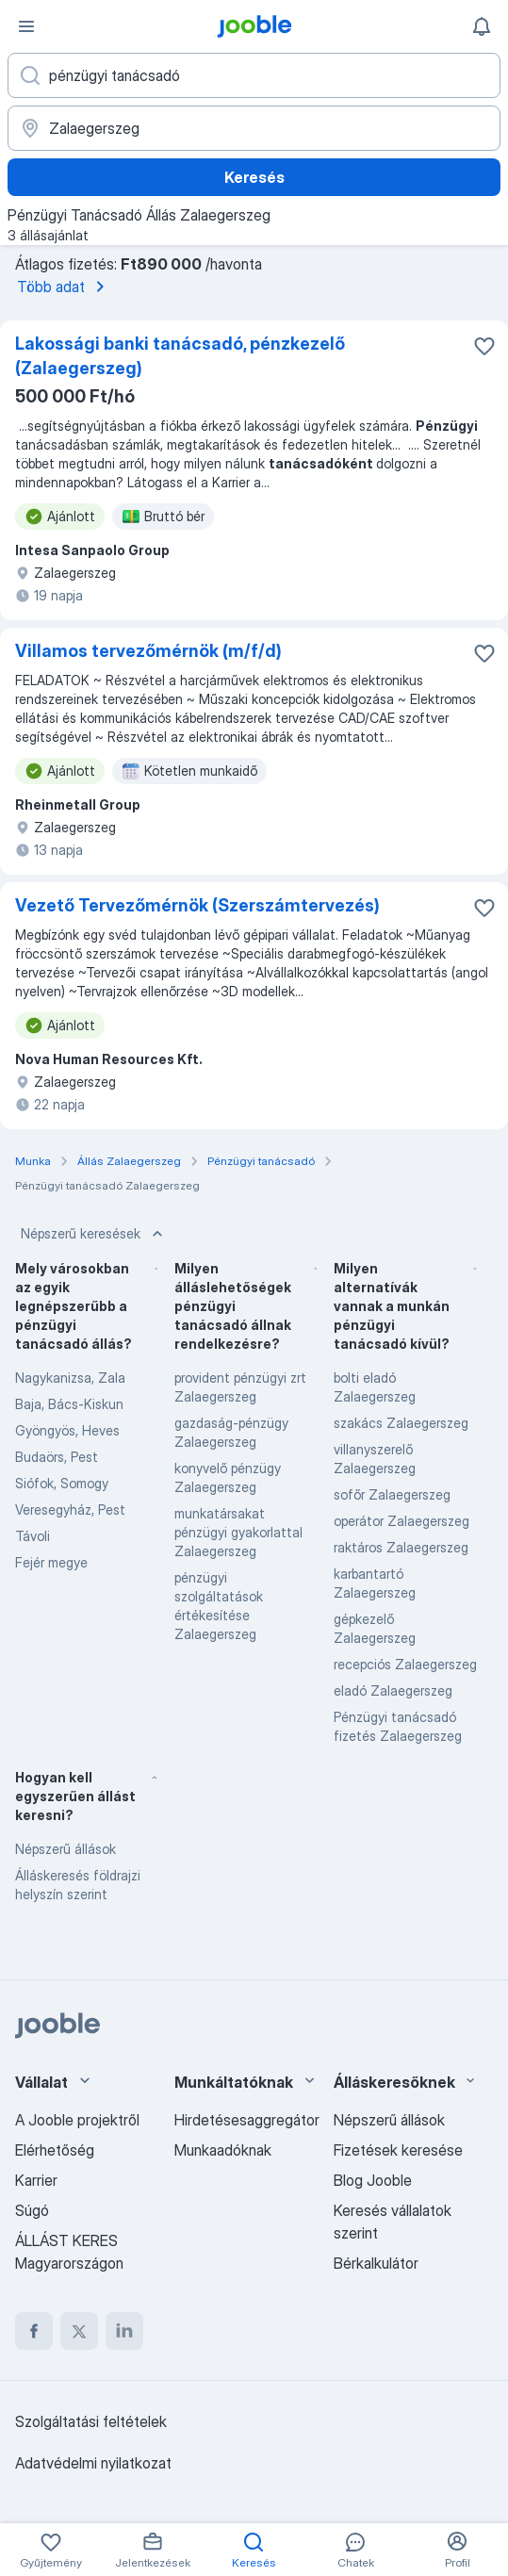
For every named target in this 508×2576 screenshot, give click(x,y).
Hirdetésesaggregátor (247, 2119)
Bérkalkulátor (376, 2263)
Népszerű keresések (94, 1233)
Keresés (254, 177)
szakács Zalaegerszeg (401, 1423)
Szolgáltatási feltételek (91, 2421)
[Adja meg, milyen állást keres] (254, 75)
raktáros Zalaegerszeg (401, 1547)
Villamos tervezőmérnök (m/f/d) (148, 651)
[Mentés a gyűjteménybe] (484, 346)
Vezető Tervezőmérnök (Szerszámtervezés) (197, 905)
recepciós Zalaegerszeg (405, 1664)
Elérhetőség (54, 2150)
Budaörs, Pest (56, 1457)
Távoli (32, 1536)
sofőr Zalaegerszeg (392, 1494)
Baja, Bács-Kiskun (69, 1404)
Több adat (64, 286)
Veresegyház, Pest (70, 1509)
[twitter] (79, 2331)
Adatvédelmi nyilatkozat (93, 2462)
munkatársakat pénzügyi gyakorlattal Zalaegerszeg (238, 1532)
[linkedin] (124, 2331)
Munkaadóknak (222, 2150)
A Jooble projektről (77, 2119)
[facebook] (34, 2331)
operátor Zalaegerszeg (401, 1521)
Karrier (36, 2180)
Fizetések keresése (398, 2150)
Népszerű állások (65, 1849)
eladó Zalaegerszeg (393, 1690)
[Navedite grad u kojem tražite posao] (254, 128)
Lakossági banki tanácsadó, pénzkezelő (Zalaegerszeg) (180, 356)
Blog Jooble (373, 2180)
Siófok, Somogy (61, 1483)
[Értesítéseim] (481, 26)
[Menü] (26, 26)
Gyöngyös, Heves (67, 1430)
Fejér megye (51, 1562)
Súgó (32, 2210)
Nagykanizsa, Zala (70, 1378)
